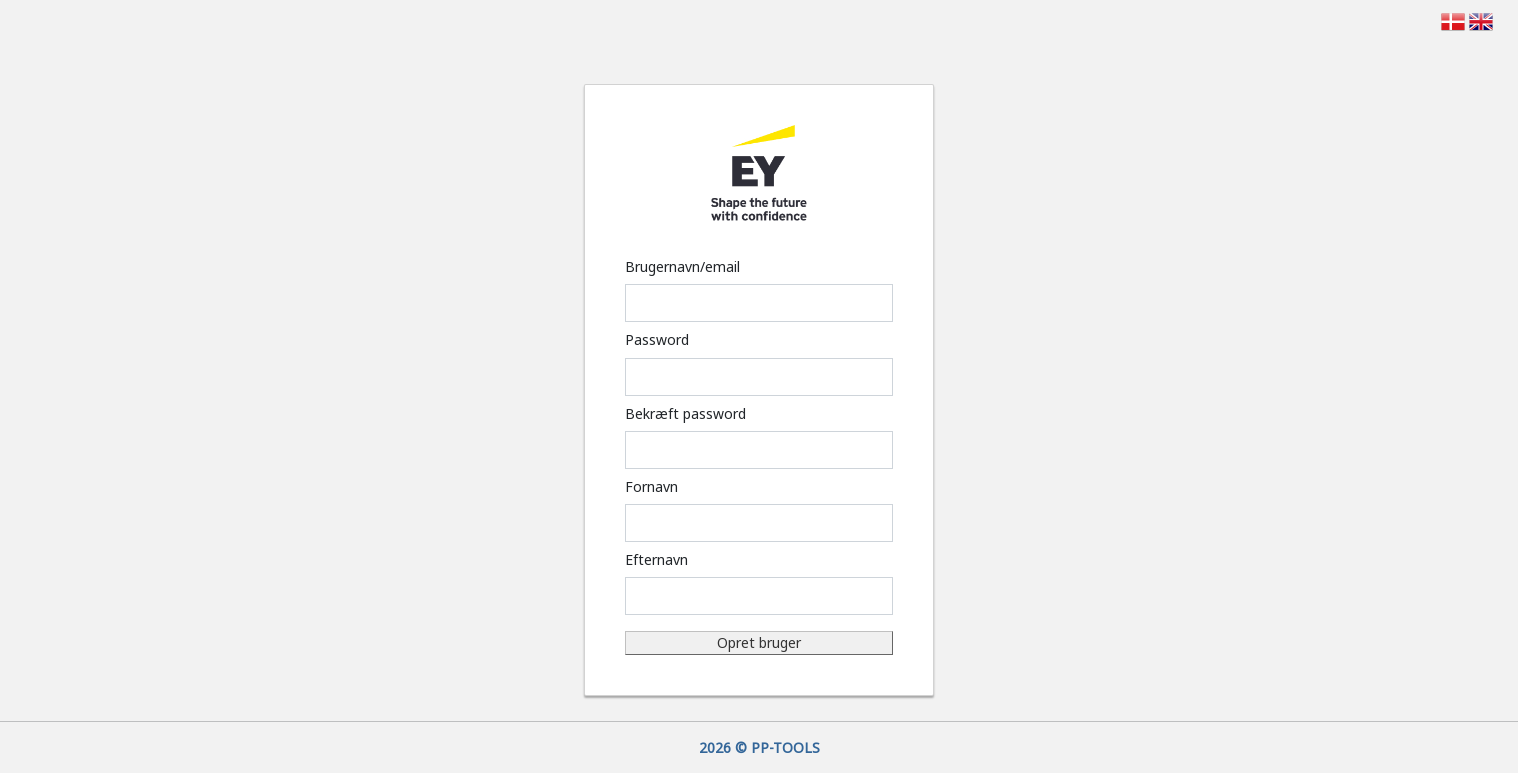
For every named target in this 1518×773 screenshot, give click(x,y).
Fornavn (651, 486)
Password (657, 339)
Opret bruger (759, 642)
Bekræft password (685, 413)
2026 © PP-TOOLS (759, 747)
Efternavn (656, 559)
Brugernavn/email (682, 266)
